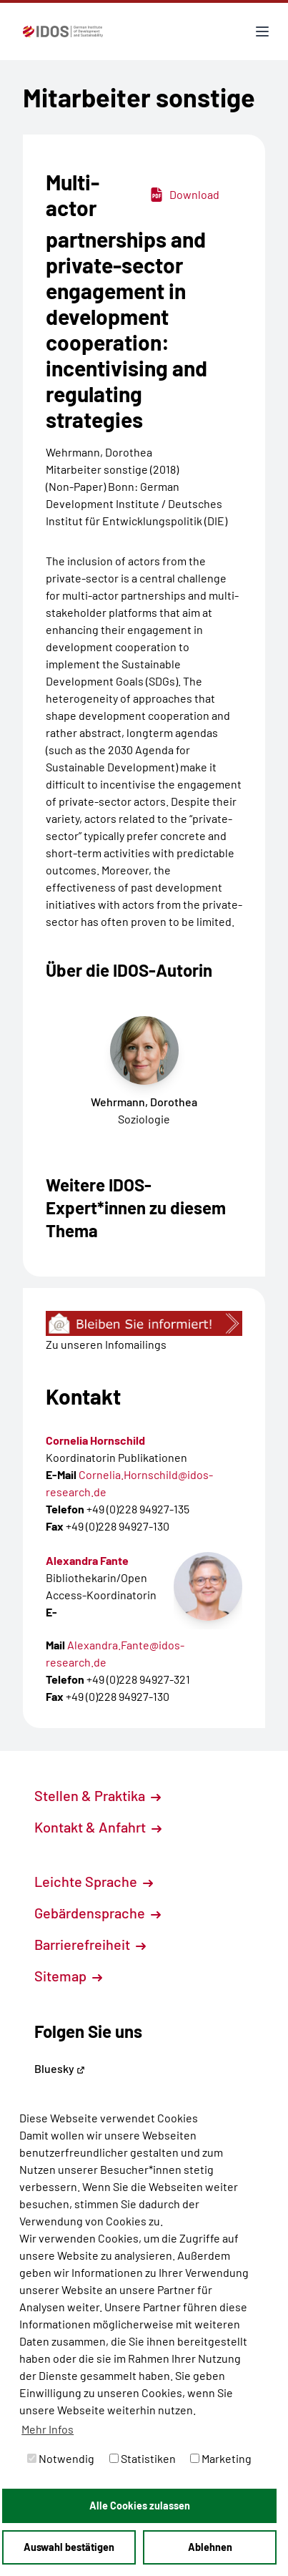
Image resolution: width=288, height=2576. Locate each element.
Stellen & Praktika (97, 1795)
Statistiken (142, 2458)
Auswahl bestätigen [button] (69, 2547)
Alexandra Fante (87, 1560)
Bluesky (59, 2068)
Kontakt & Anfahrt (98, 1826)
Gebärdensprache (97, 1912)
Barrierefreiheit (90, 1944)
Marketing (221, 2458)
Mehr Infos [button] (47, 2429)
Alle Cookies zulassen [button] (139, 2505)
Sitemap (68, 1975)
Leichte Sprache (93, 1881)
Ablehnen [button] (210, 2547)
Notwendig (60, 2458)
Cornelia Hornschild (95, 1440)
